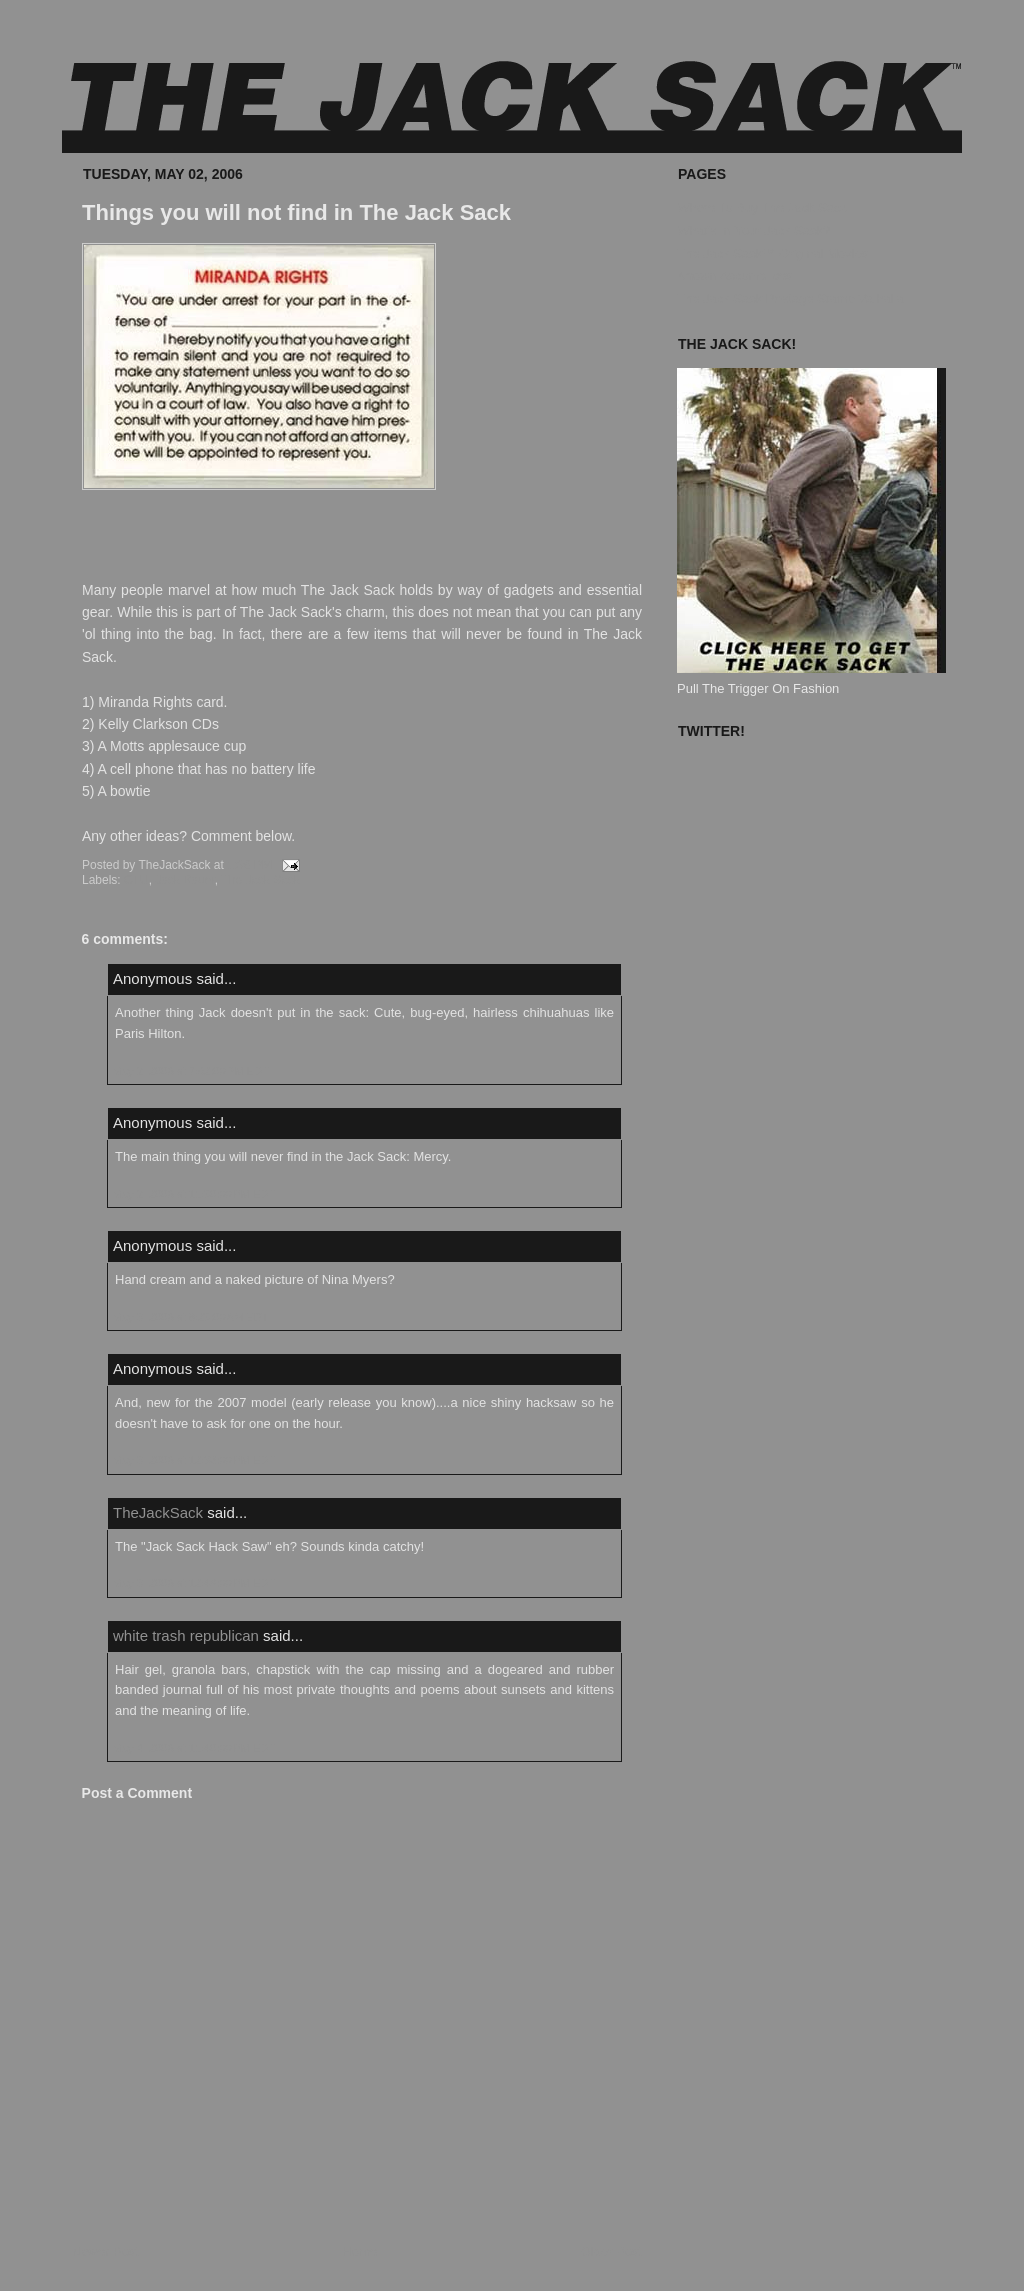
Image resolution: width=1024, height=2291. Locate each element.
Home (360, 2251)
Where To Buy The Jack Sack (762, 207)
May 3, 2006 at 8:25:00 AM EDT (190, 1317)
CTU (136, 880)
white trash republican (186, 1635)
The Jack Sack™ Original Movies (772, 253)
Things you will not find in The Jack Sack (296, 212)
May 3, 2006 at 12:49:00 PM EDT (194, 1583)
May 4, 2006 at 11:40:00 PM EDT (194, 1748)
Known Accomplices (735, 275)
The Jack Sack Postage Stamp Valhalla (790, 298)
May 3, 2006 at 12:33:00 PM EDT (194, 1460)
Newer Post (105, 2251)
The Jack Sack (260, 880)
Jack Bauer (184, 880)
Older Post (611, 2251)
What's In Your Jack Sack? (754, 230)
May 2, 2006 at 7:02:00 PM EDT (191, 1071)
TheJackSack (158, 1512)
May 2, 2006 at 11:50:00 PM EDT (194, 1194)
